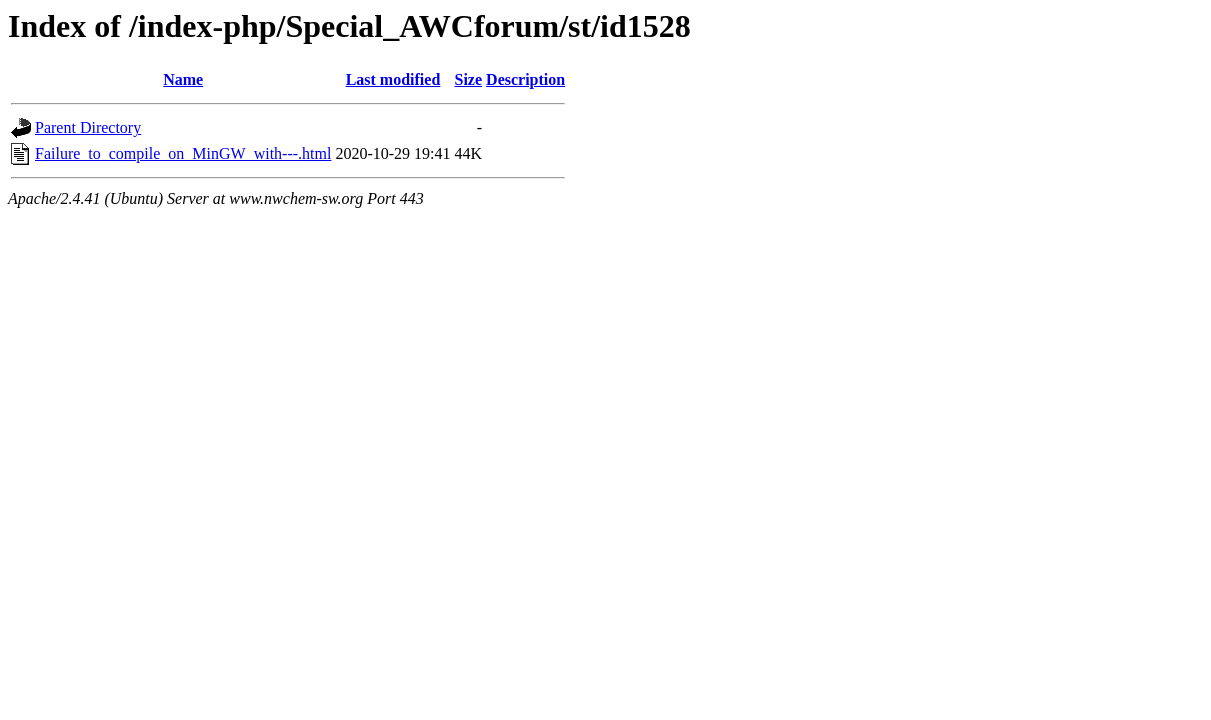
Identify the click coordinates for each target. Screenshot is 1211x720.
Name (183, 79)
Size (469, 79)
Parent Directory (88, 127)
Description (525, 79)
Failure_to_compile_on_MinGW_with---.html (183, 153)
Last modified (393, 79)
